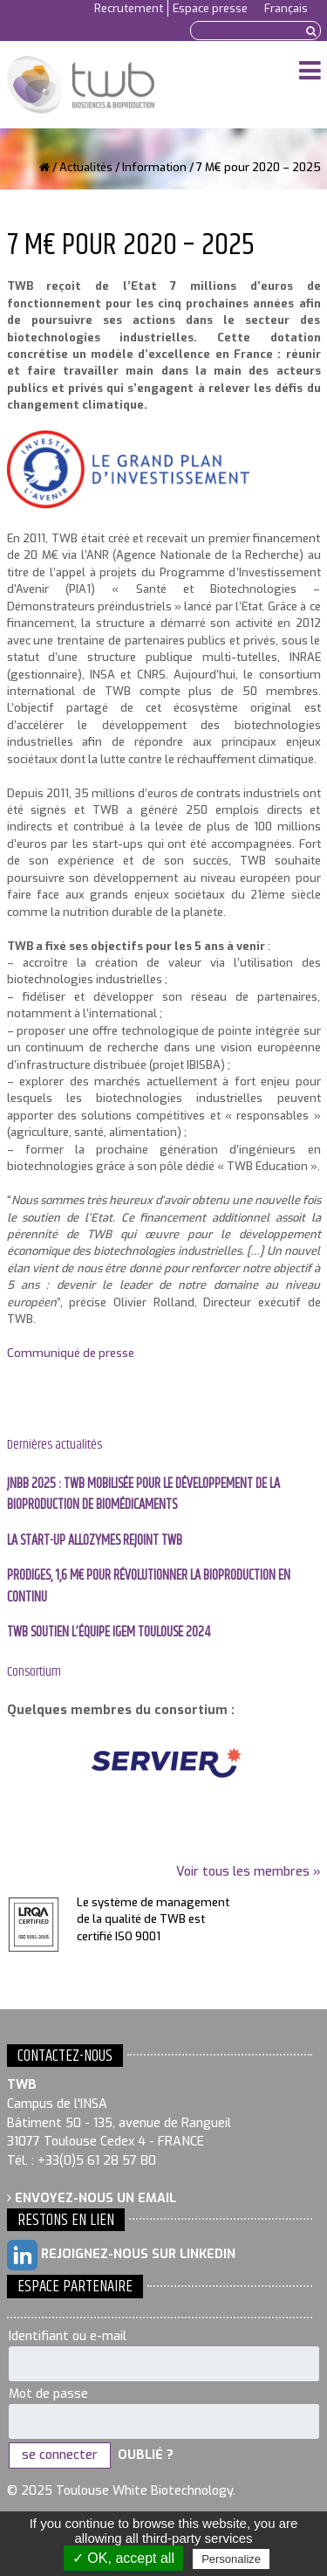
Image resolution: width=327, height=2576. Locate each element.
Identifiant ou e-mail (67, 2336)
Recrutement (128, 8)
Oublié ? (146, 2455)
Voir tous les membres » (248, 1871)
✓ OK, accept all (123, 2558)
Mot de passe (48, 2394)
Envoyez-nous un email (91, 2198)
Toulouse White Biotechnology (80, 84)
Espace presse (210, 8)
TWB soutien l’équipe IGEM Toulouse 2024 (109, 1632)
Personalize (231, 2559)
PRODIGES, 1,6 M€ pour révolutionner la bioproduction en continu (148, 1586)
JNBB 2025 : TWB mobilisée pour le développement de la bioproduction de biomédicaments (143, 1494)
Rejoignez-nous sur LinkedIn (121, 2255)
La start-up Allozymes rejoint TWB (94, 1541)
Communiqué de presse (70, 1353)
